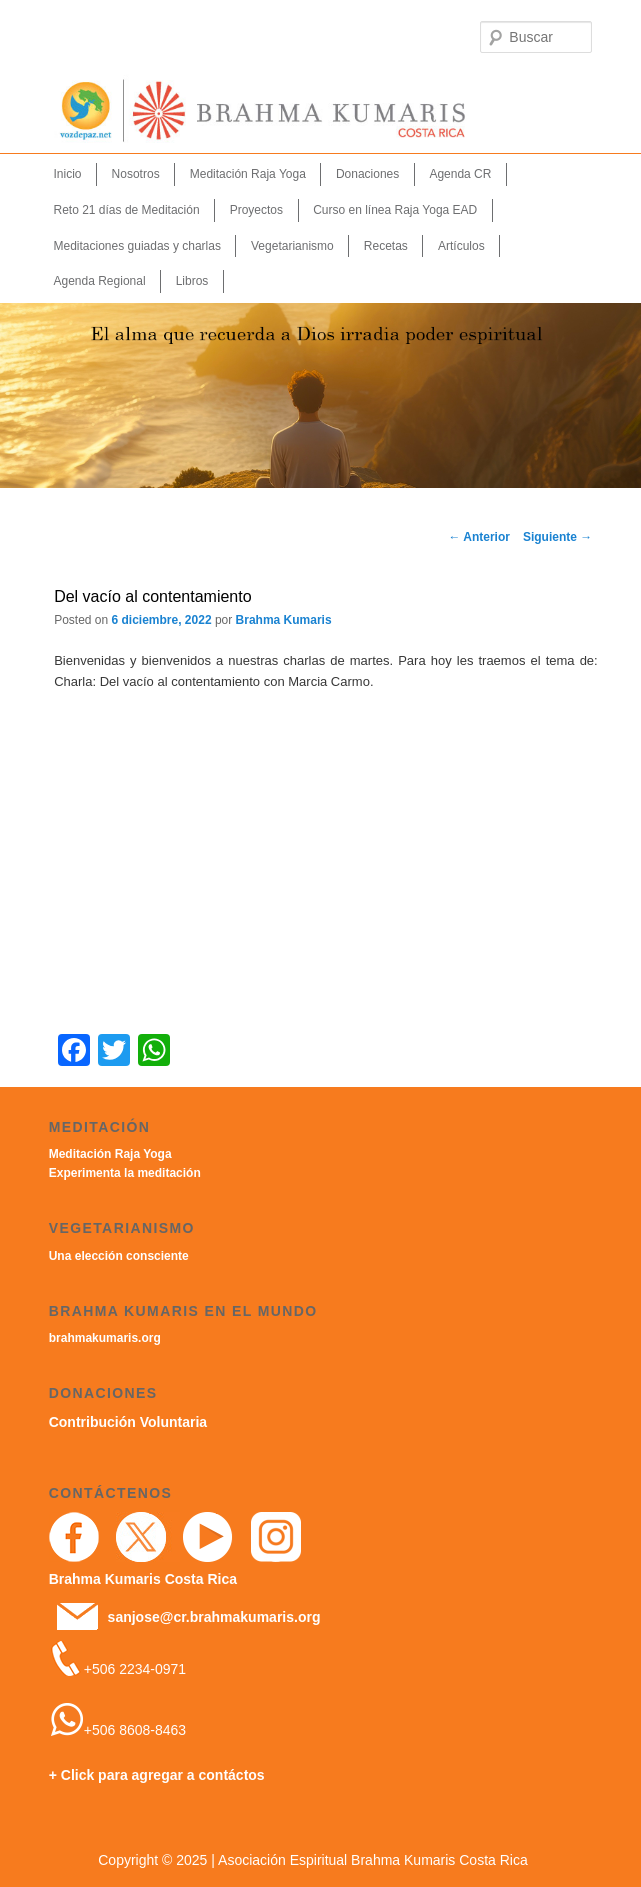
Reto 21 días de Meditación (127, 210)
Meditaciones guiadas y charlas (137, 246)
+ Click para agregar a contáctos (157, 1775)
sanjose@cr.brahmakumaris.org (214, 1617)
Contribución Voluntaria (128, 1422)
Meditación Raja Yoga (248, 174)
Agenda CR (460, 174)
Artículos (461, 246)
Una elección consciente (119, 1256)
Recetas (386, 246)
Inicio (68, 174)
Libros (192, 281)
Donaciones (367, 174)
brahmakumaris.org (105, 1338)
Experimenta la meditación (125, 1173)
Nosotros (136, 174)
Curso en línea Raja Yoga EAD (395, 210)
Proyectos (256, 210)
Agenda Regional (100, 281)
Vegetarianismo (292, 246)
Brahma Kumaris (284, 620)
